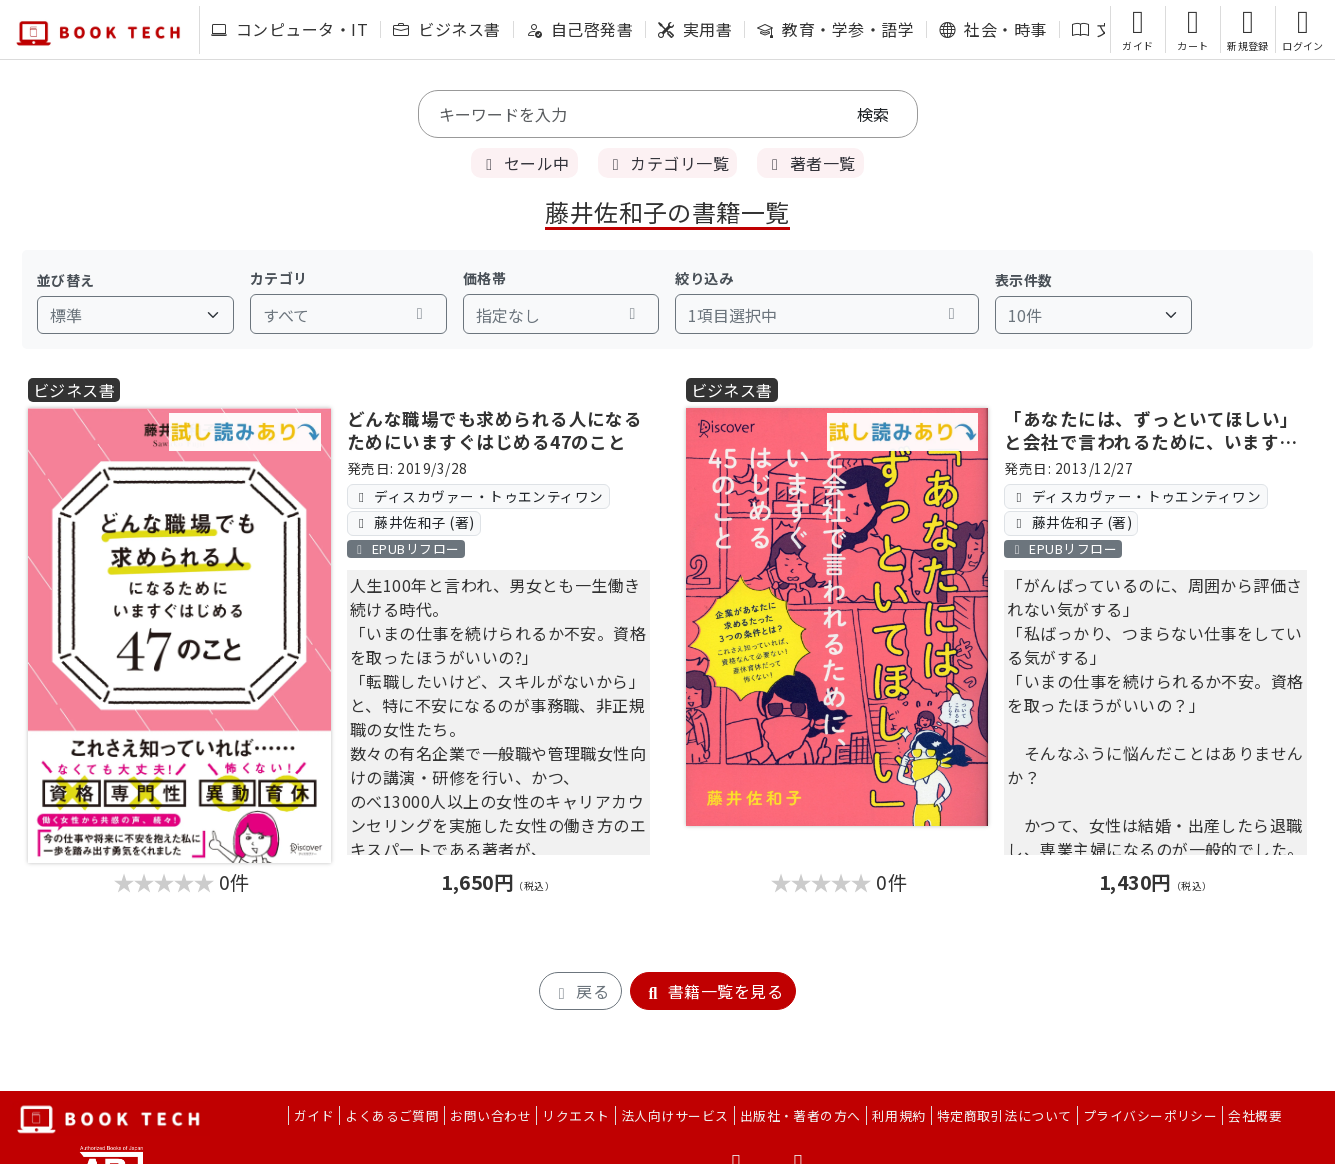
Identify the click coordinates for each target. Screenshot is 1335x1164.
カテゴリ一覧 (667, 163)
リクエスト (575, 1115)
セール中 (524, 163)
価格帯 (484, 278)
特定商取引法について (1004, 1115)
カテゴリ (279, 278)
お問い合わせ (490, 1115)
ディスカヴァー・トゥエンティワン (478, 496)
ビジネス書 (446, 29)
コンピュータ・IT (289, 29)
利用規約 (899, 1115)
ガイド (314, 1115)
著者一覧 (810, 163)
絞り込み (704, 278)
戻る (580, 991)
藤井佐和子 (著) (413, 522)
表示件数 (1024, 280)
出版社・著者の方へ (800, 1115)
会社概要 (1255, 1115)
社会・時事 (992, 29)
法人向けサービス (675, 1115)
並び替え (66, 280)
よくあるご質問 (392, 1115)
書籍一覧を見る (713, 991)
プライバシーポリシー (1150, 1115)
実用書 (695, 29)
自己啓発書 (579, 29)
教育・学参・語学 (835, 29)
